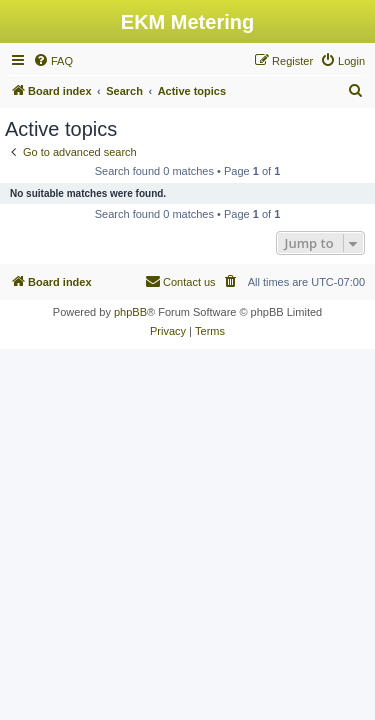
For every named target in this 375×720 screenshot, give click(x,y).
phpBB (130, 312)
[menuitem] (53, 61)
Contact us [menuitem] (180, 281)
